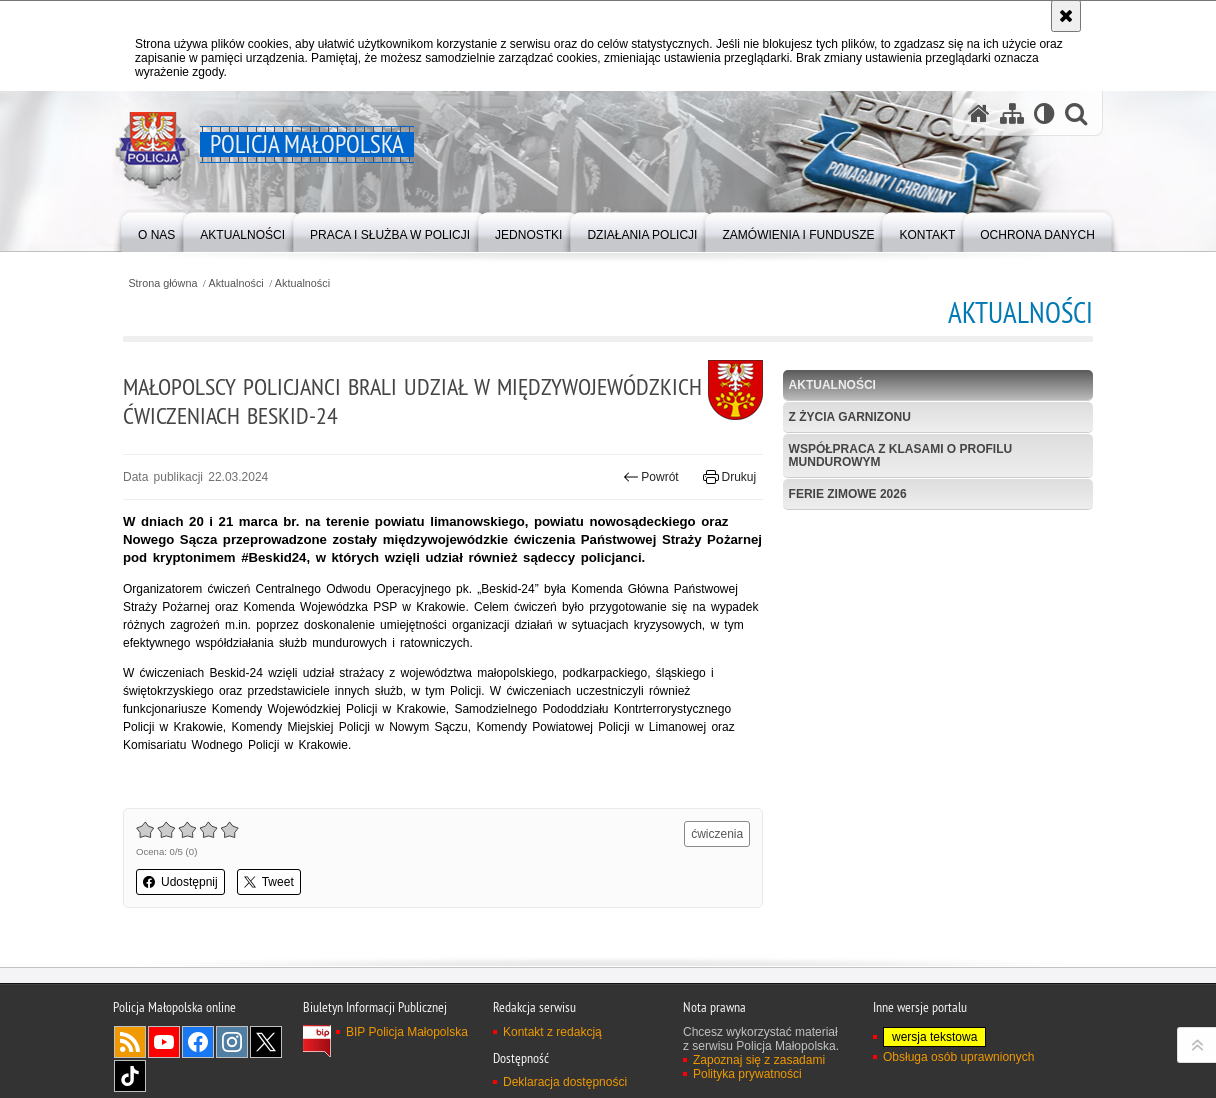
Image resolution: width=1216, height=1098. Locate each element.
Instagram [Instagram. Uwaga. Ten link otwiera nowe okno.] (232, 1042)
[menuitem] (156, 230)
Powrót (651, 477)
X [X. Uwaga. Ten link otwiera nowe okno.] (266, 1042)
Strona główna (162, 283)
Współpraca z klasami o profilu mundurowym (901, 455)
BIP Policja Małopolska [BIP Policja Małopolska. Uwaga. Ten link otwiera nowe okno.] (407, 1032)
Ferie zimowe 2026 (848, 494)
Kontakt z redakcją (552, 1032)
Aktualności (236, 283)
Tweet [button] (269, 882)
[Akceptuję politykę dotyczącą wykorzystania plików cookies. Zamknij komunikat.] (1066, 16)
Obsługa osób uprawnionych (958, 1057)
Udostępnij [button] (180, 882)
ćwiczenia (717, 834)
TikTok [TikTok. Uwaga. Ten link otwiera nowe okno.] (130, 1076)
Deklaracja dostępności (565, 1082)
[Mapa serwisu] (1012, 113)
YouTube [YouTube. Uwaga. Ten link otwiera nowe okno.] (164, 1042)
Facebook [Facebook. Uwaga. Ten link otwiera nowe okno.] (198, 1042)
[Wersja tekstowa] (1044, 113)
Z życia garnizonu (850, 417)
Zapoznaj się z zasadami (759, 1060)
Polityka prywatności (747, 1074)
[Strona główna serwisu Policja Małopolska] (979, 113)
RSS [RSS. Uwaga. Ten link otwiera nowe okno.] (130, 1042)
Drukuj (729, 477)
